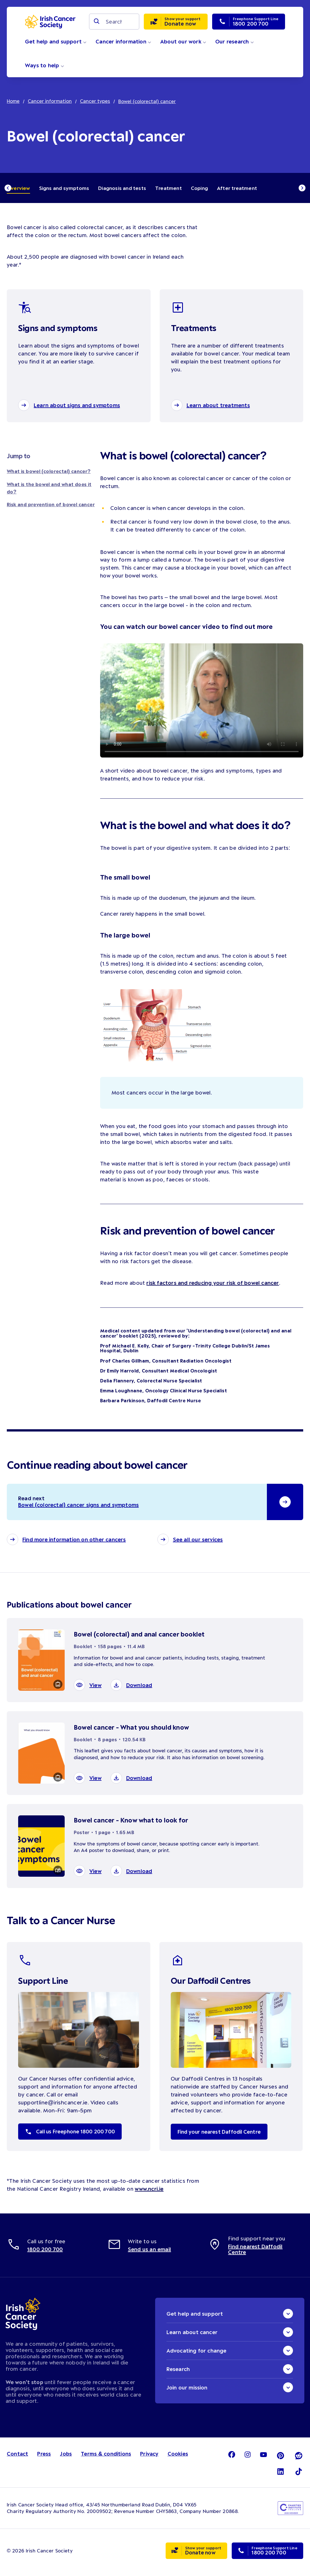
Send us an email (149, 2253)
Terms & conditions (106, 2458)
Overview (18, 188)
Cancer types (96, 101)
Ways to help (44, 65)
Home (13, 101)
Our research (234, 41)
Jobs (66, 2458)
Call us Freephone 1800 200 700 (72, 2135)
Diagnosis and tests (122, 188)
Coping (199, 188)
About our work (183, 41)
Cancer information (123, 41)
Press (44, 2458)
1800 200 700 (45, 2253)
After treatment (237, 188)
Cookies (178, 2458)
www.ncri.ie (149, 2193)
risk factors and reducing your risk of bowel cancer (212, 1285)
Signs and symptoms (64, 188)
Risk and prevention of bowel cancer (51, 506)
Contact (17, 2458)
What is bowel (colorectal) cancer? (49, 473)
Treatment (168, 188)
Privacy (150, 2458)
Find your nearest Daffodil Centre (221, 2136)
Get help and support (56, 41)
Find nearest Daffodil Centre (255, 2253)
